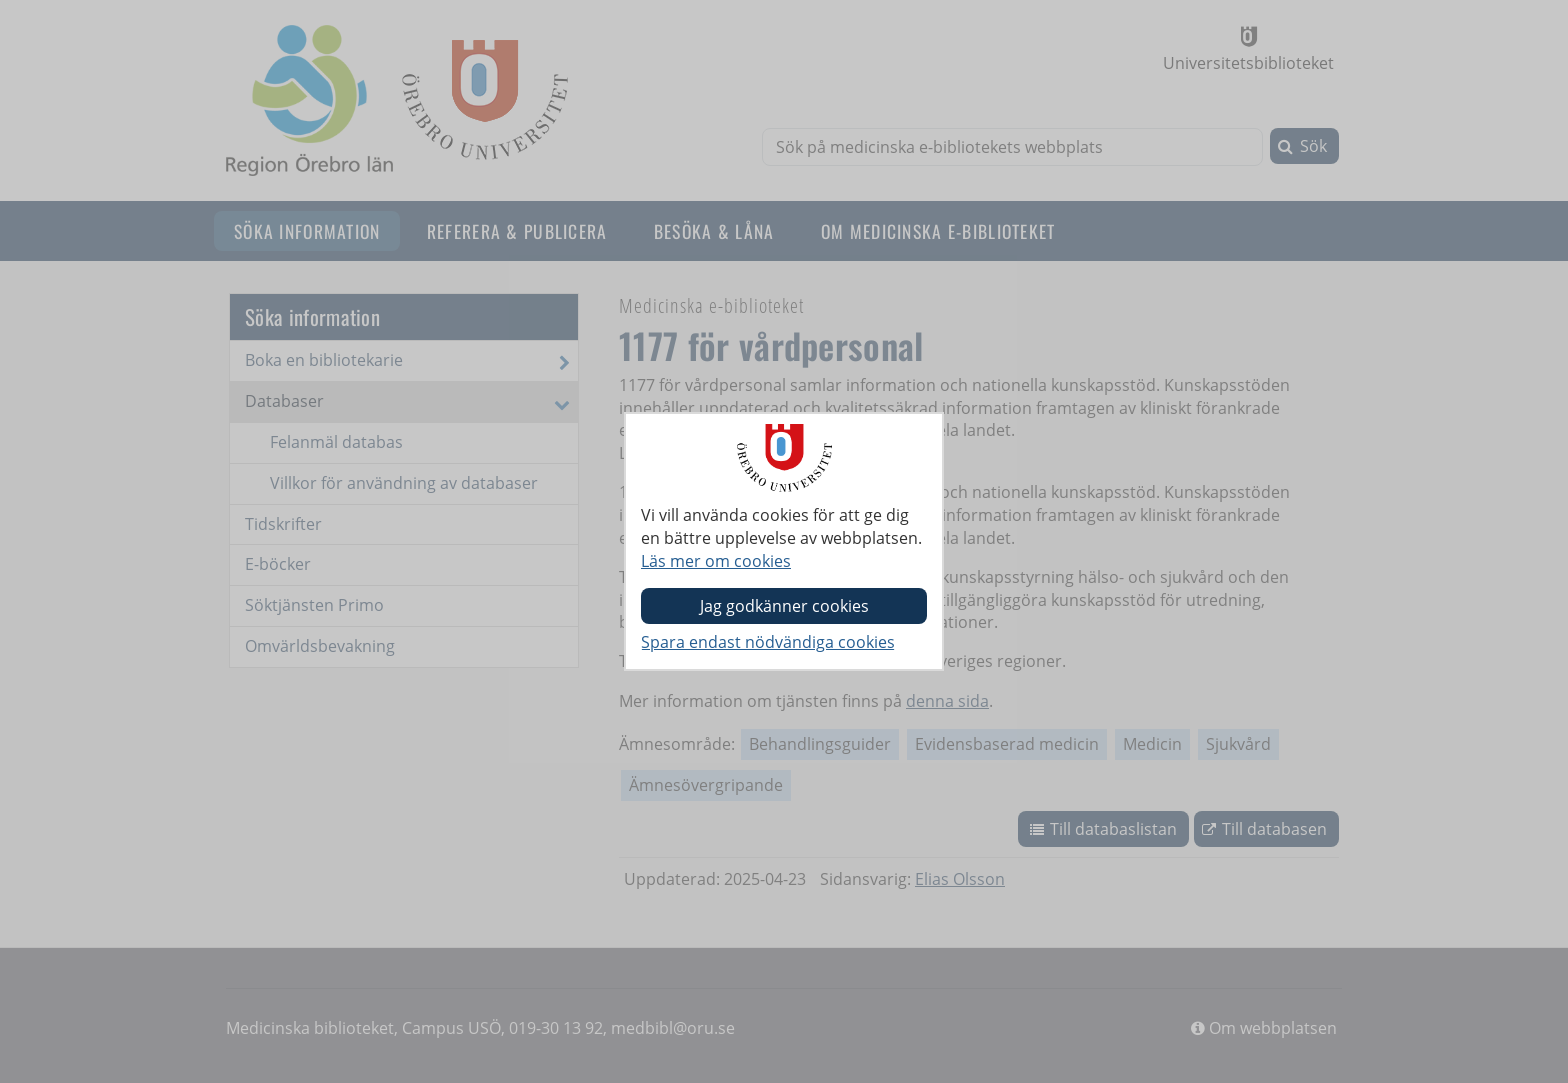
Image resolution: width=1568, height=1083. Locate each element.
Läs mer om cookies (716, 561)
